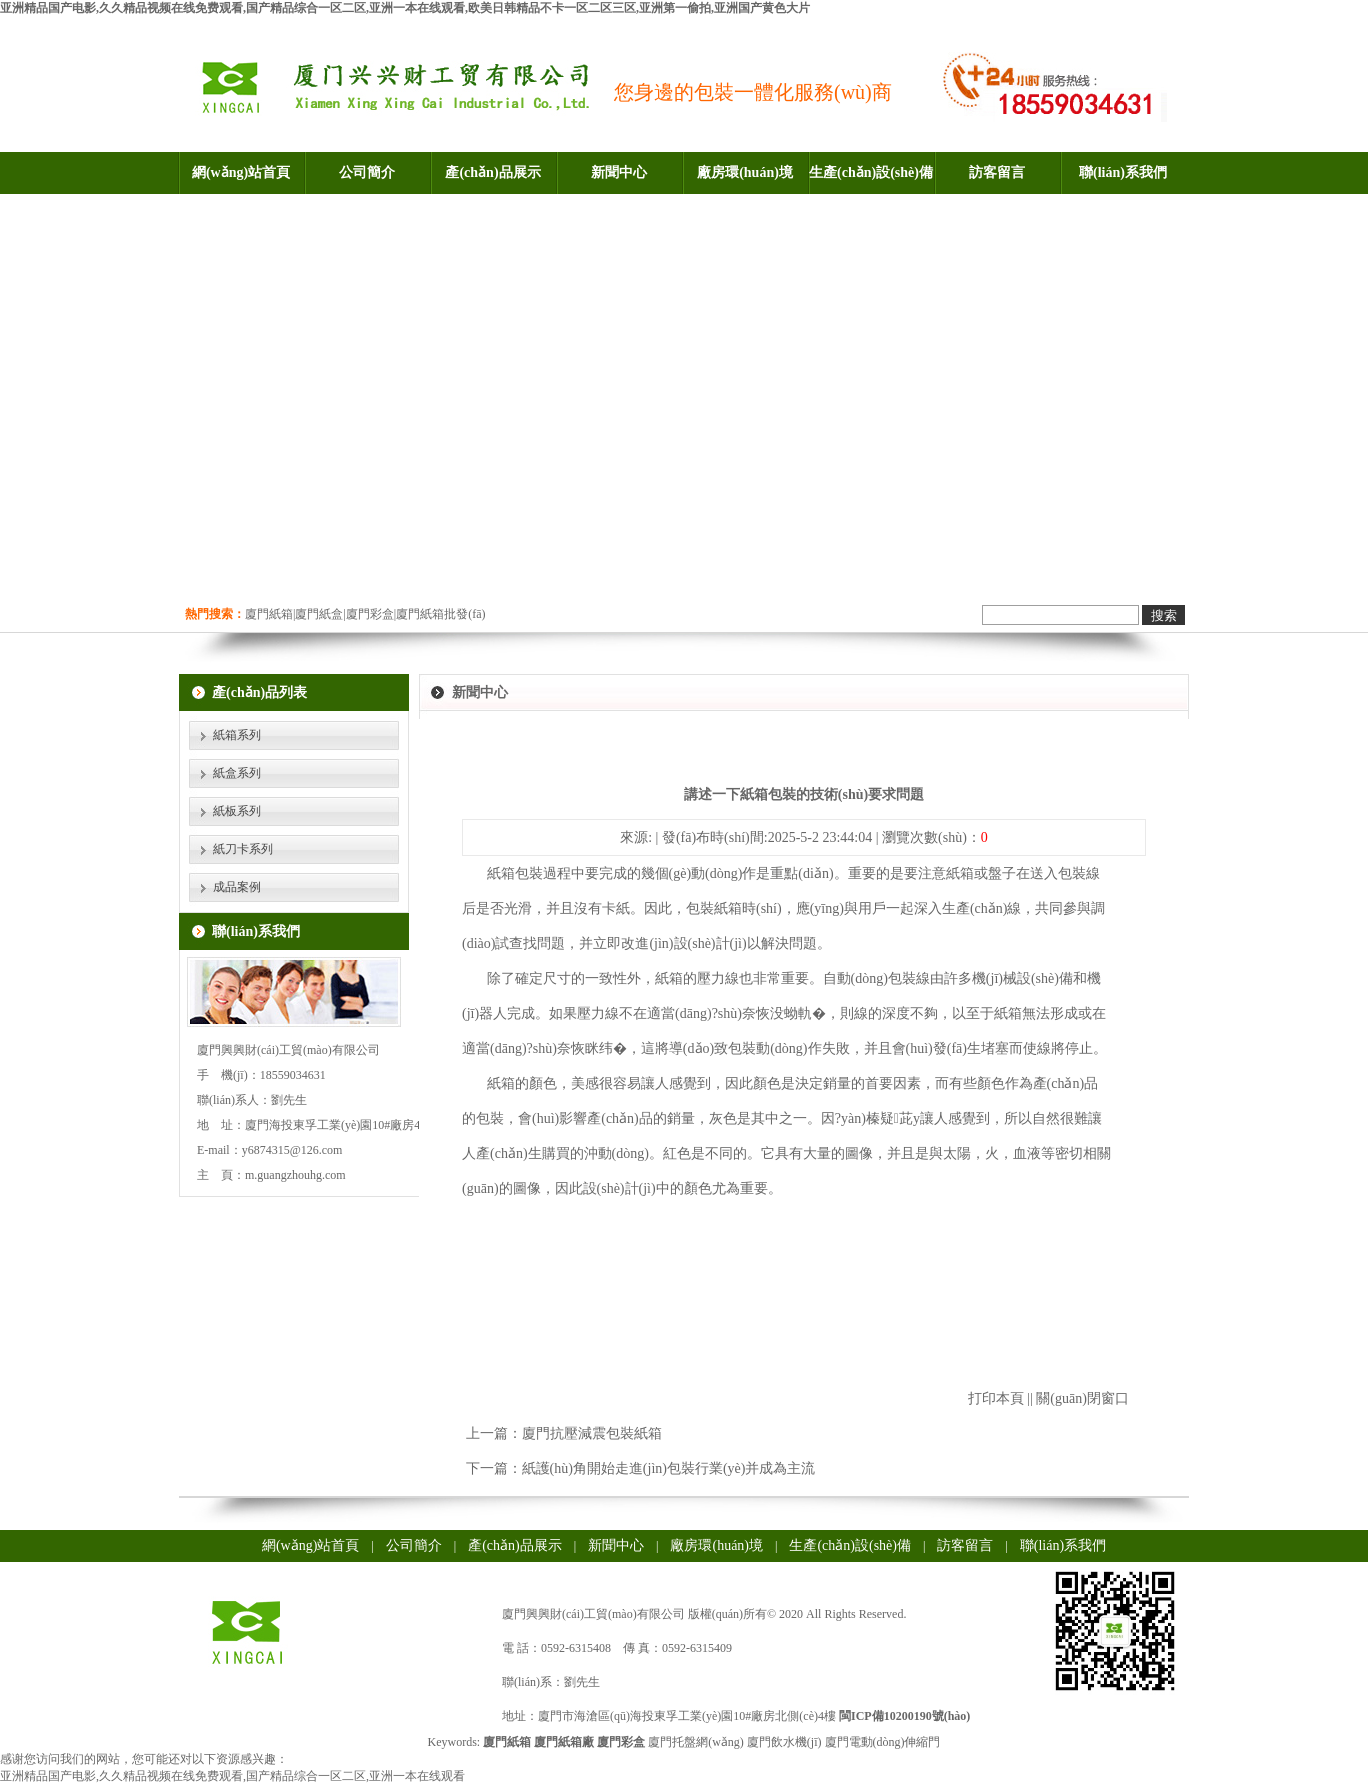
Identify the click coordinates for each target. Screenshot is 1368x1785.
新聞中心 (619, 172)
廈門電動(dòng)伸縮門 (883, 1742)
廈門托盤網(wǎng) (696, 1742)
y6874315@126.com (292, 1150)
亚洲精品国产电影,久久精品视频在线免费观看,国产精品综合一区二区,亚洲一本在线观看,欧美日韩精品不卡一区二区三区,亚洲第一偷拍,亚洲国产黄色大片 (405, 8)
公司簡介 (367, 172)
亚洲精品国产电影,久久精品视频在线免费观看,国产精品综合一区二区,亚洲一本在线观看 (232, 1776)
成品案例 (237, 887)
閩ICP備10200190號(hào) (904, 1716)
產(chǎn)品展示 (492, 172)
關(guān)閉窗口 (1082, 1398)
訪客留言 (997, 172)
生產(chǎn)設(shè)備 (871, 172)
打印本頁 (996, 1398)
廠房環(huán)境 (745, 172)
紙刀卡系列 (243, 849)
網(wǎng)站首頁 (241, 172)
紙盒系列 (237, 773)
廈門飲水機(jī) (784, 1742)
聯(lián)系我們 (1123, 172)
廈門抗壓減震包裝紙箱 (592, 1433)
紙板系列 (237, 811)
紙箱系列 (237, 735)
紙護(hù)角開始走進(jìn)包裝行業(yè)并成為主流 (669, 1468)
